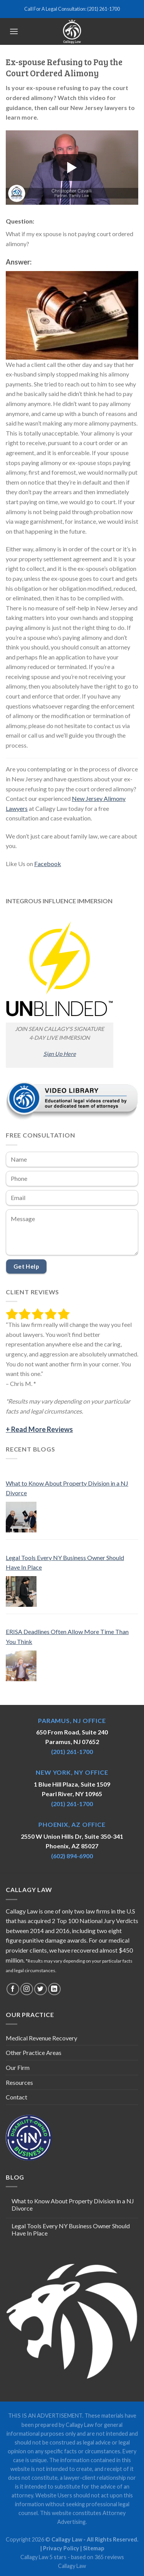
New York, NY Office (72, 1772)
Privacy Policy (61, 2548)
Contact (16, 2097)
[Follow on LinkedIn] (54, 1989)
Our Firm (18, 2067)
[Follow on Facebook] (13, 1989)
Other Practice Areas (33, 2052)
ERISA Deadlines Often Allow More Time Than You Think (67, 1636)
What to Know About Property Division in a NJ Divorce (67, 1488)
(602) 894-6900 (72, 1855)
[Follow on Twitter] (40, 1989)
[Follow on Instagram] (26, 1989)
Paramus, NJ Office (72, 1720)
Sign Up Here (59, 1053)
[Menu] (13, 31)
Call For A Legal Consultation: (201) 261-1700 (72, 9)
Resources (19, 2082)
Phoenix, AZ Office (71, 1824)
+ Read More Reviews (39, 1429)
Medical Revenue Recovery (41, 2038)
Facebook (47, 863)
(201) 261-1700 (72, 1751)
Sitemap (93, 2548)
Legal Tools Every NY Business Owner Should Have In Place (65, 1562)
